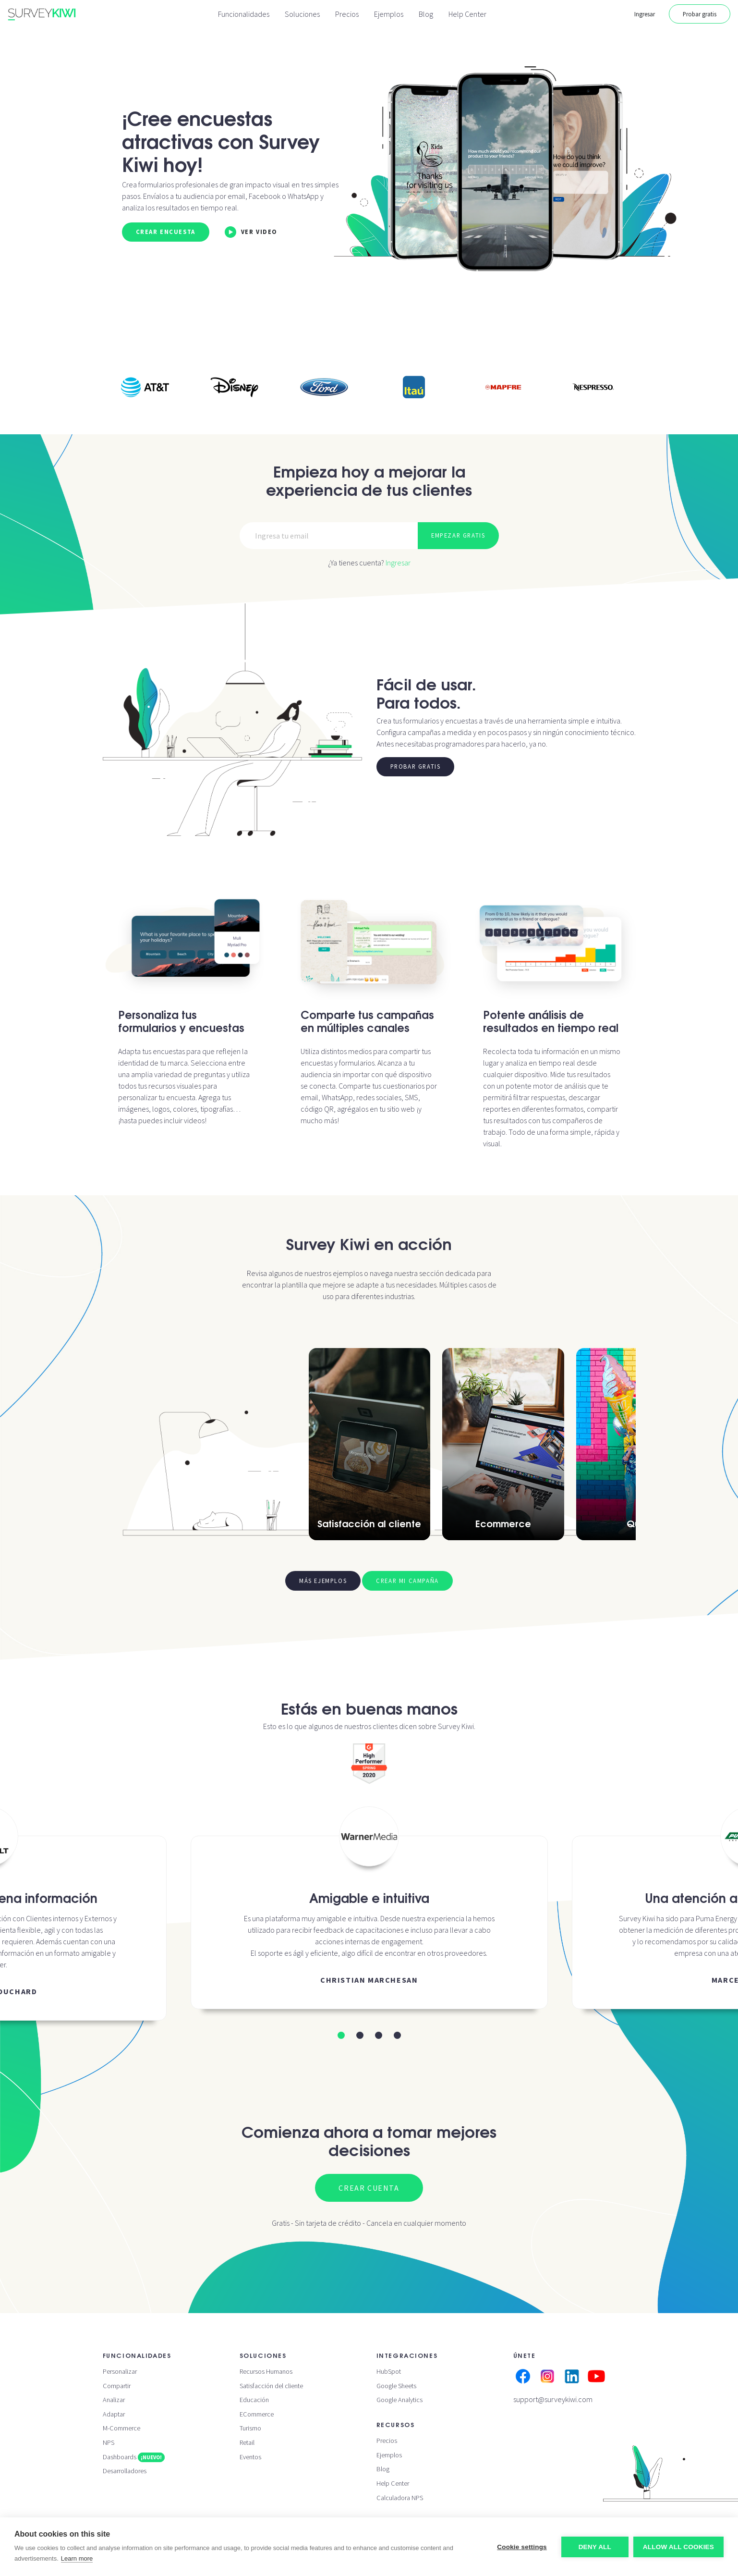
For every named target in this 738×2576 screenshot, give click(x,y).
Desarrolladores (124, 2470)
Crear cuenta (369, 2188)
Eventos (250, 2457)
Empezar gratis (458, 535)
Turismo (250, 2428)
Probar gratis (699, 14)
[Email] (329, 535)
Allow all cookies (678, 2547)
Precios (347, 14)
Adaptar (114, 2414)
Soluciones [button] (302, 14)
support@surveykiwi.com (553, 2399)
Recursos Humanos (266, 2371)
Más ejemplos (323, 1580)
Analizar (114, 2399)
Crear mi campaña (407, 1580)
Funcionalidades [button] (243, 14)
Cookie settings (522, 2547)
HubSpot (388, 2371)
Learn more (77, 2558)
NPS (108, 2442)
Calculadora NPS (399, 2497)
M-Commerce (121, 2428)
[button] (341, 2035)
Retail (247, 2442)
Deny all (595, 2547)
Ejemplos (388, 14)
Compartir (117, 2385)
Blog (426, 14)
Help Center (467, 14)
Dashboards (134, 2457)
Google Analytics (399, 2399)
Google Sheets (396, 2385)
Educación (254, 2399)
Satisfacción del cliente (271, 2385)
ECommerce (257, 2414)
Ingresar (644, 14)
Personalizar (120, 2371)
